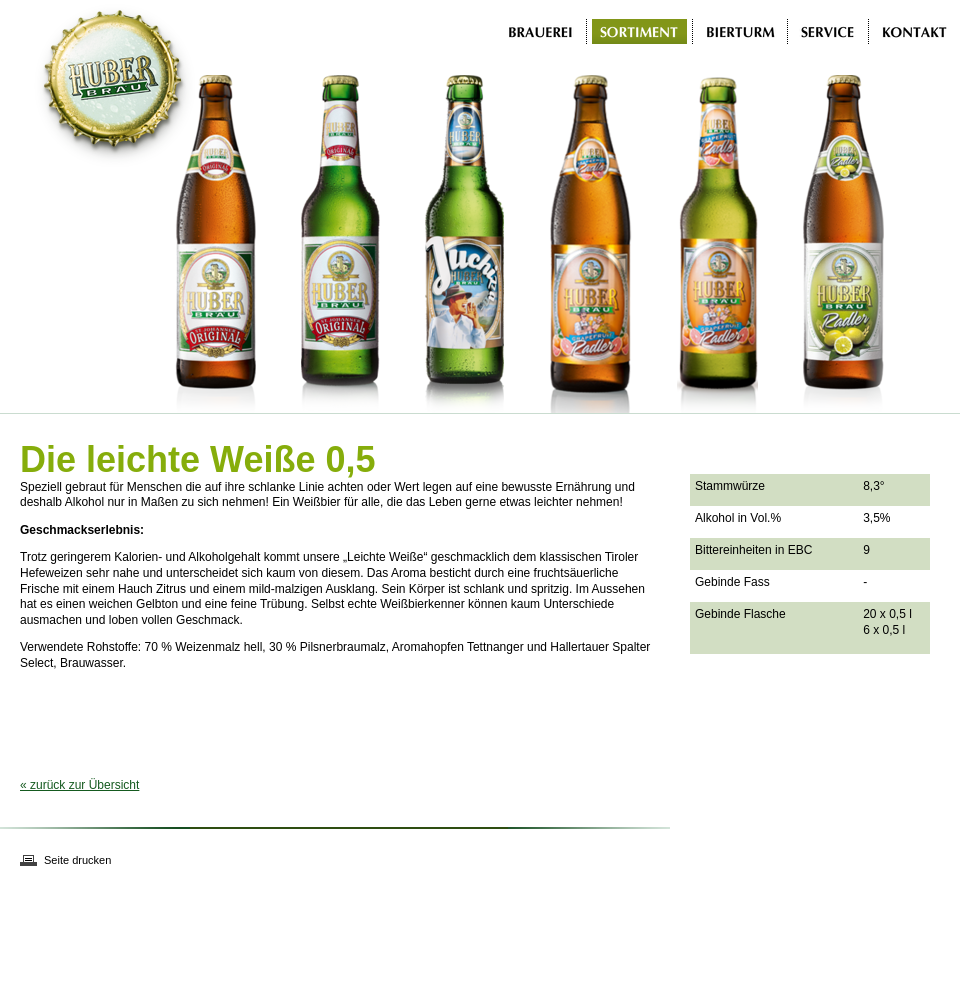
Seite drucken (77, 860)
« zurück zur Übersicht (79, 785)
